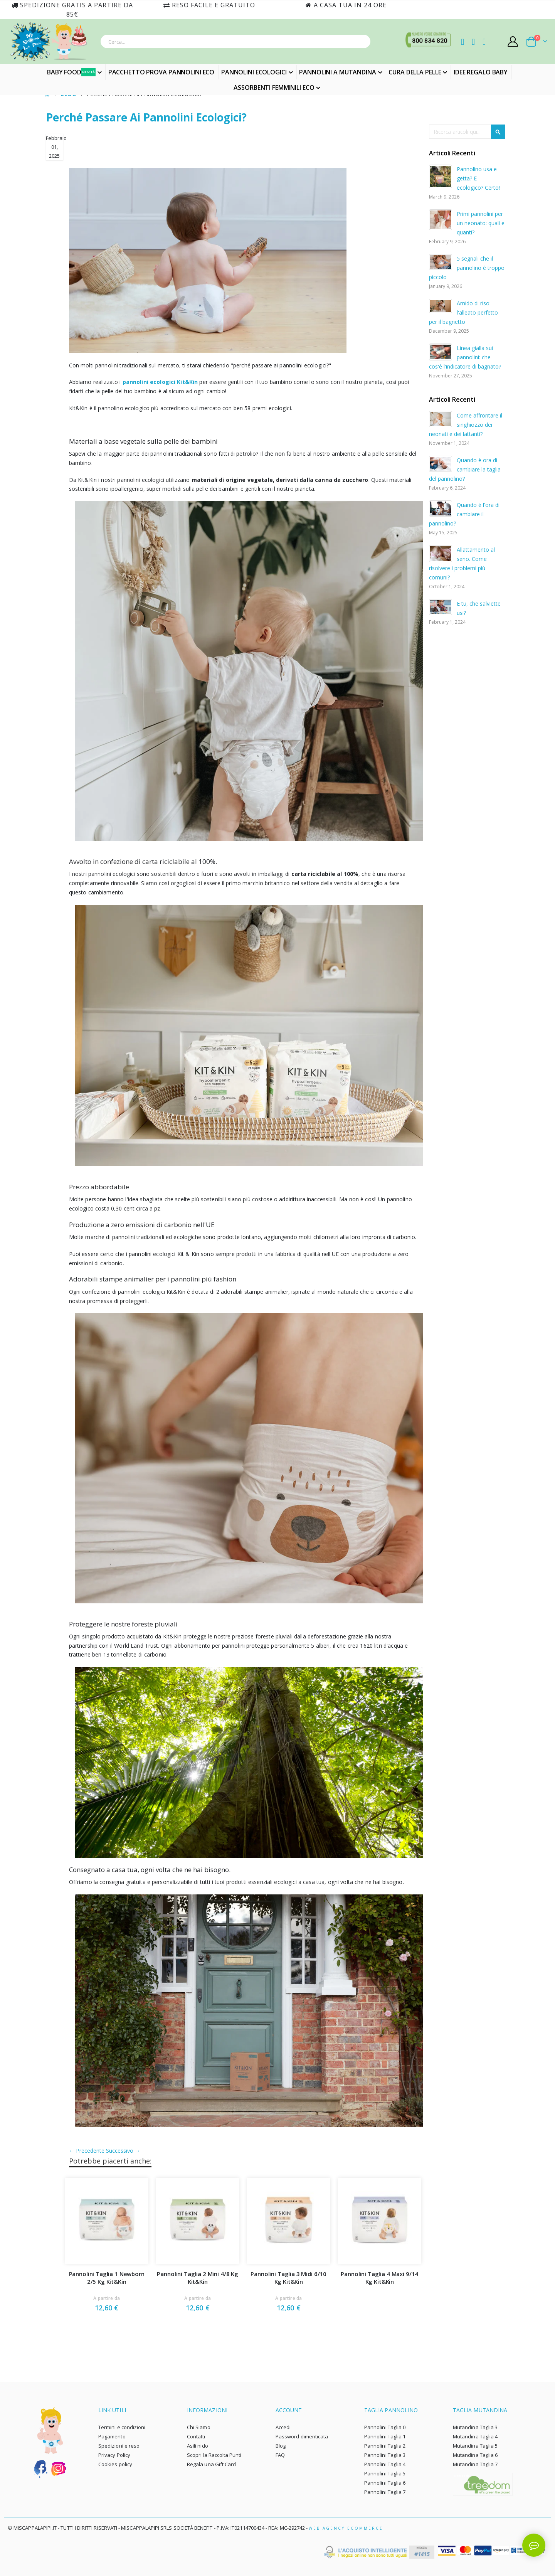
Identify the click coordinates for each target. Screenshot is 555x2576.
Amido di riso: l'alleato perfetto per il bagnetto (463, 312)
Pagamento (112, 2435)
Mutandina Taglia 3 (475, 2426)
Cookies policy (115, 2463)
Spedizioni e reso (119, 2444)
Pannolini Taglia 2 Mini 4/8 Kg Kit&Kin (198, 2277)
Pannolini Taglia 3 (384, 2454)
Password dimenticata (302, 2435)
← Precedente (87, 2149)
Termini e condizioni (121, 2426)
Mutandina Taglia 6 (475, 2454)
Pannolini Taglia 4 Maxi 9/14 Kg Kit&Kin (380, 2277)
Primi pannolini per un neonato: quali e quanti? (481, 223)
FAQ (280, 2454)
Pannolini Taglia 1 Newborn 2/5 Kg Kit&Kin (107, 2277)
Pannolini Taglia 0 (384, 2426)
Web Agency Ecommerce (346, 2527)
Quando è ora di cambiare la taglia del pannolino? (465, 469)
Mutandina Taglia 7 (475, 2463)
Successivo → (123, 2149)
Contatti (196, 2435)
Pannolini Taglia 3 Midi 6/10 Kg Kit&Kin (289, 2277)
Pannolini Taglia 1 (384, 2435)
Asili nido (197, 2444)
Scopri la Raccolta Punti (214, 2454)
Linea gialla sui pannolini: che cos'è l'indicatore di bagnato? (465, 357)
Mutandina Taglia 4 (475, 2435)
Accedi (283, 2426)
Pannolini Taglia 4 (384, 2463)
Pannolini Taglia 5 (384, 2472)
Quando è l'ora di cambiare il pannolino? (464, 514)
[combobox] (235, 41)
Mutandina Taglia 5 (475, 2444)
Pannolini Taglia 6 (384, 2481)
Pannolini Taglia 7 (384, 2491)
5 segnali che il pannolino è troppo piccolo (467, 268)
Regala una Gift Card (211, 2463)
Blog (281, 2444)
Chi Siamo (198, 2426)
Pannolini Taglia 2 (384, 2444)
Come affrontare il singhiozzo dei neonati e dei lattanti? (465, 425)
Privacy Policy (114, 2454)
